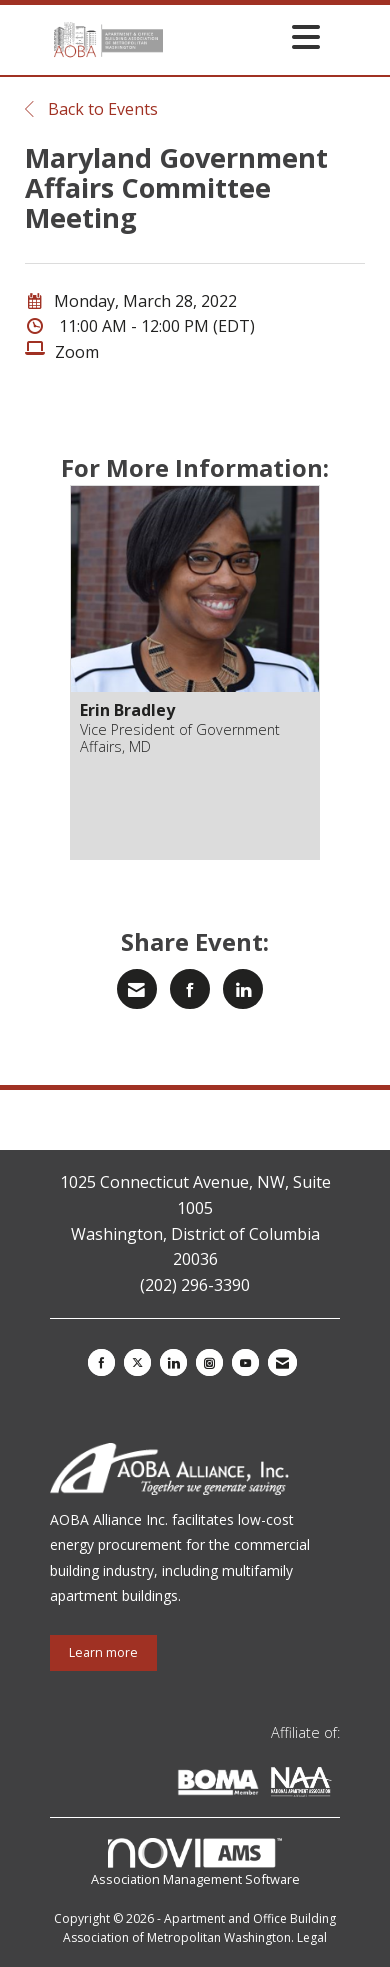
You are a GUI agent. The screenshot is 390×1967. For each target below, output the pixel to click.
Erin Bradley (127, 710)
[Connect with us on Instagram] (209, 1362)
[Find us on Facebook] (101, 1362)
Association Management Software (195, 1862)
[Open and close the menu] (247, 36)
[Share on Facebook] (190, 989)
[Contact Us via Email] (282, 1362)
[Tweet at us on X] (137, 1362)
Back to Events (91, 109)
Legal (312, 1937)
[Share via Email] (137, 989)
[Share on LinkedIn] (243, 989)
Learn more (103, 1652)
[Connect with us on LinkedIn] (173, 1362)
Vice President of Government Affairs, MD (180, 738)
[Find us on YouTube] (245, 1362)
